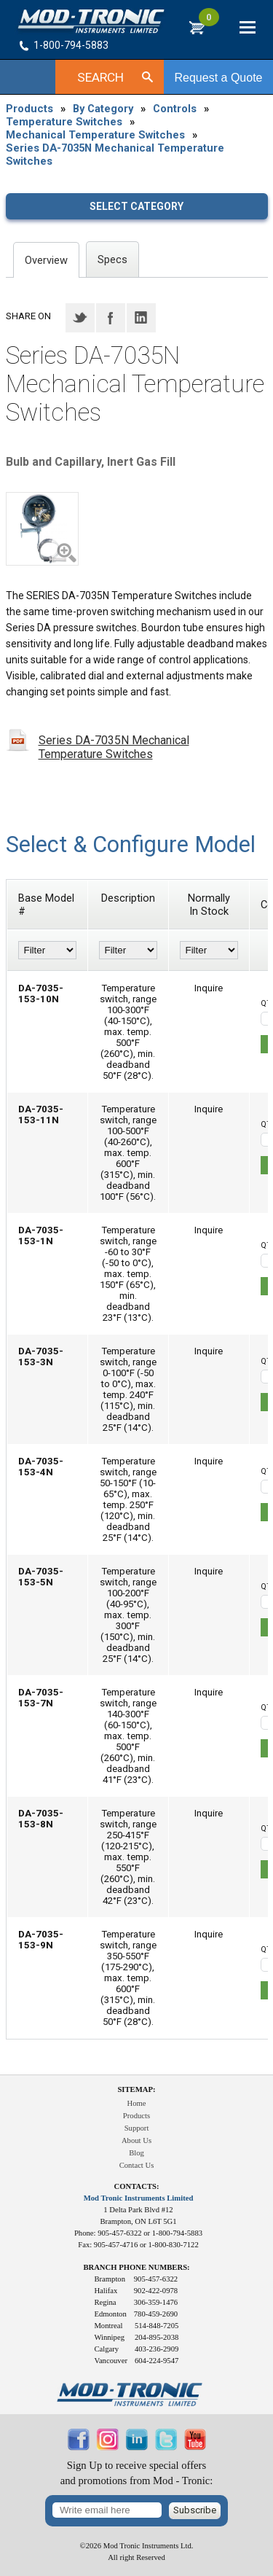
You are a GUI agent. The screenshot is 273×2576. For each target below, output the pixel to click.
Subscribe (194, 2510)
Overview (46, 260)
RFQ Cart (209, 23)
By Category (103, 108)
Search (100, 77)
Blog (136, 2153)
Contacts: (136, 2186)
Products (29, 108)
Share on (28, 316)
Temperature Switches (64, 121)
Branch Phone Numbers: (136, 2267)
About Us (136, 2140)
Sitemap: (136, 2089)
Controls (175, 108)
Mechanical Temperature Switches (95, 134)
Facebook (110, 317)
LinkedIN (141, 317)
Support (136, 2128)
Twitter (80, 317)
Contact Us (136, 2165)
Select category (136, 206)
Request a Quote (219, 77)
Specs (112, 259)
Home (136, 2103)
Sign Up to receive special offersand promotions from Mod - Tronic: (136, 2472)
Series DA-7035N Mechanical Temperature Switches (115, 154)
